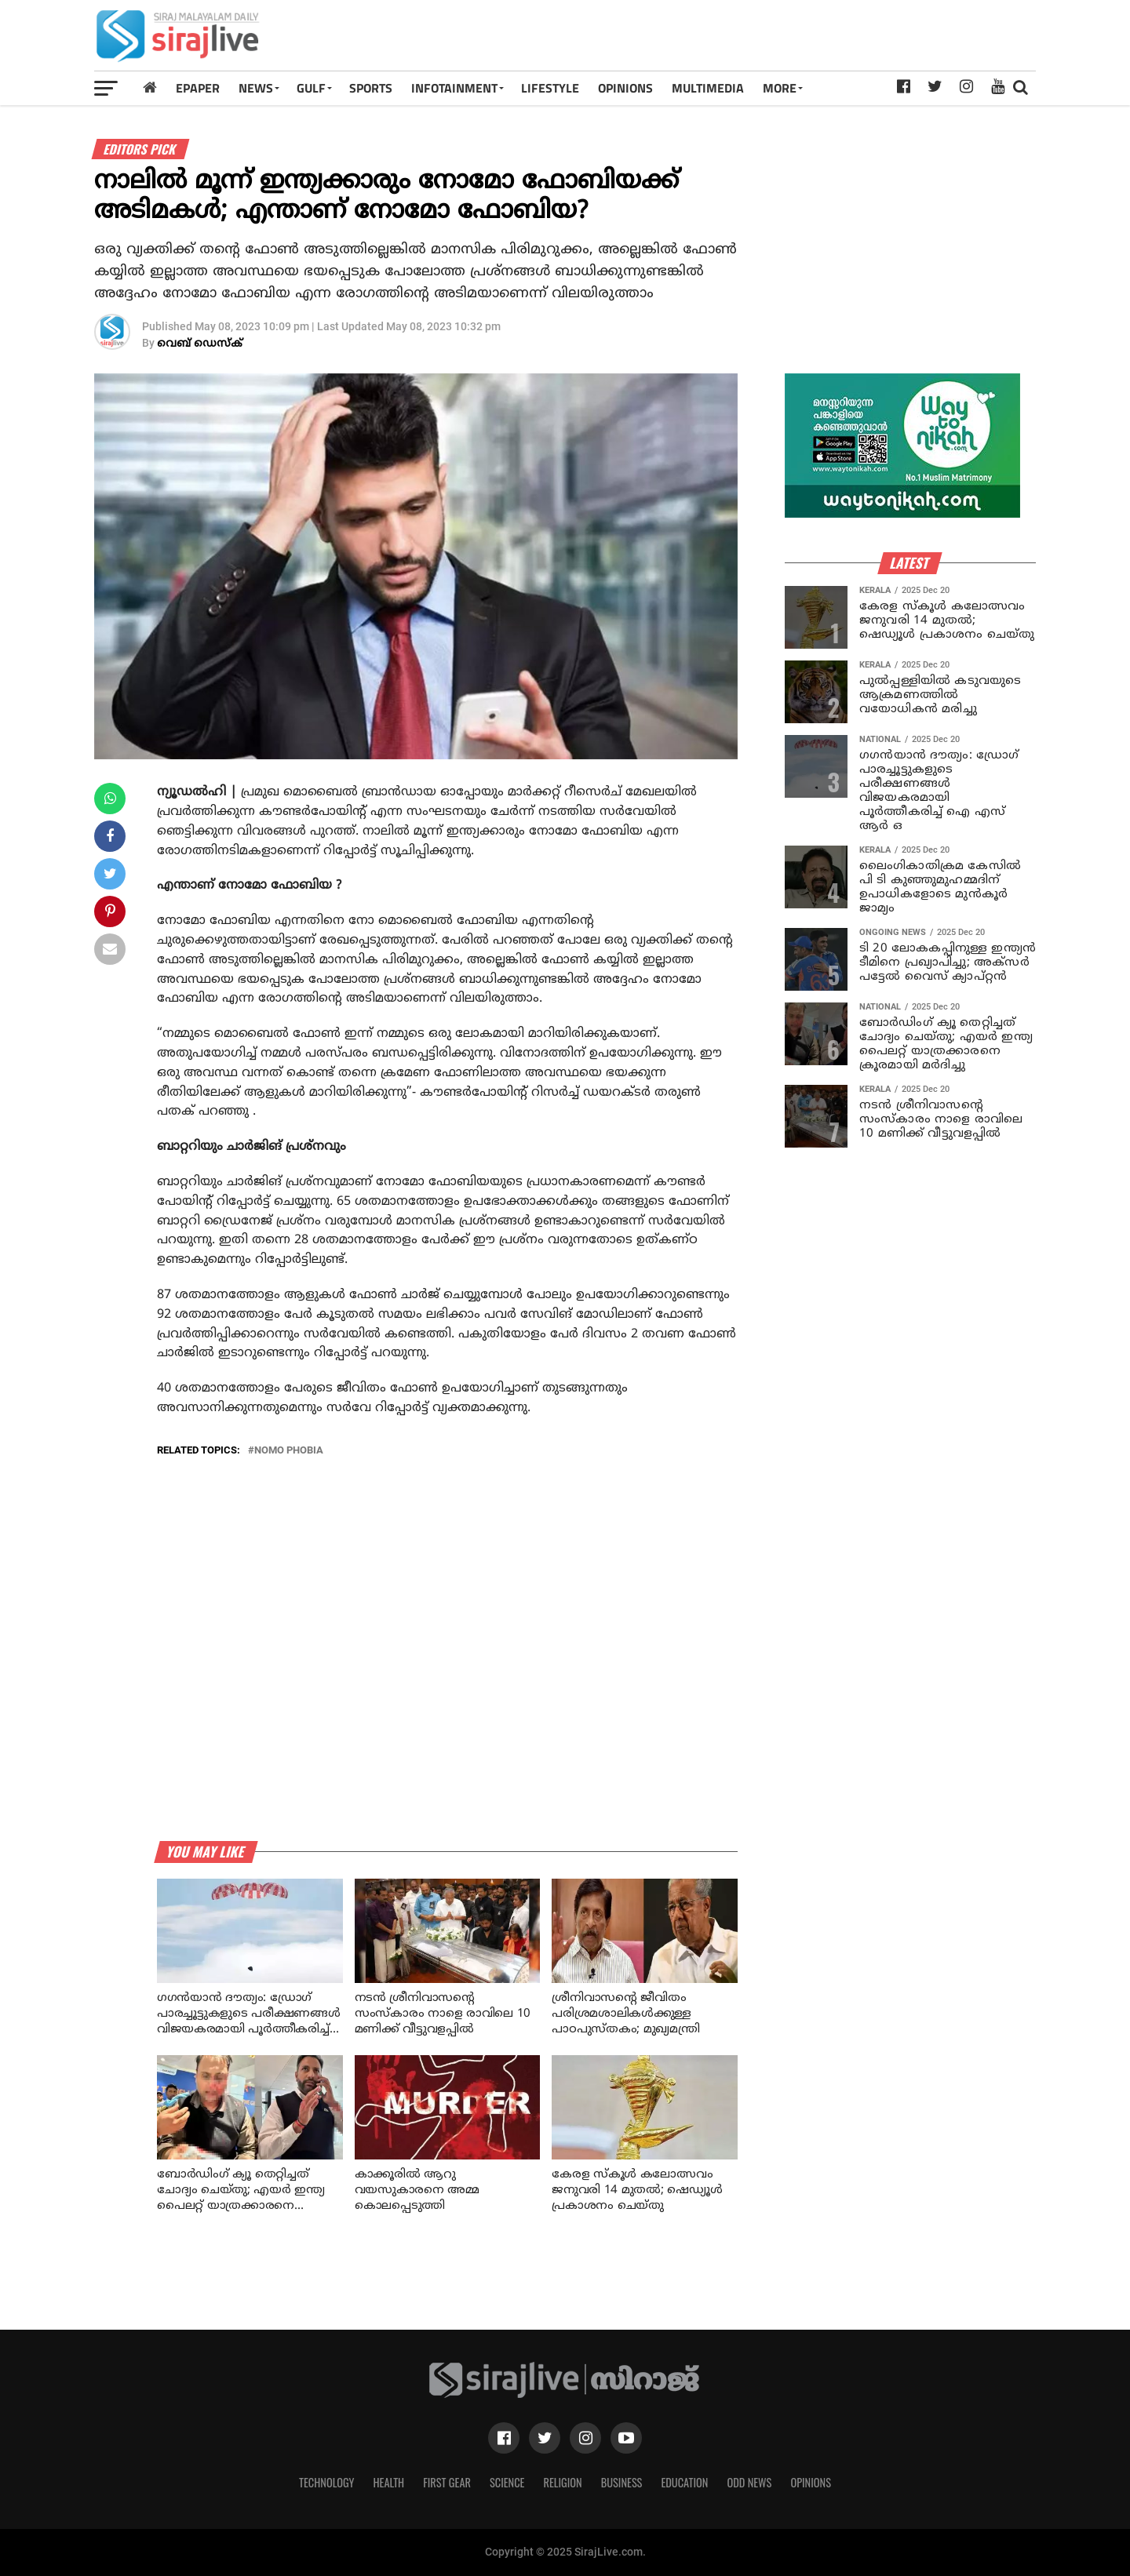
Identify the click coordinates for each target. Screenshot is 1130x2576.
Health (389, 2482)
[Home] (149, 87)
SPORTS (370, 87)
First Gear (447, 2482)
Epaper (198, 87)
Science (507, 2482)
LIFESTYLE (550, 87)
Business (622, 2482)
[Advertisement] (748, 40)
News (256, 87)
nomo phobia (288, 1451)
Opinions (810, 2482)
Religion (562, 2482)
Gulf (311, 87)
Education (684, 2482)
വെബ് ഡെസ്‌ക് (199, 344)
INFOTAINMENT (454, 87)
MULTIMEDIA (708, 87)
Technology (326, 2482)
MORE (779, 87)
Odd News (749, 2482)
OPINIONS (625, 87)
